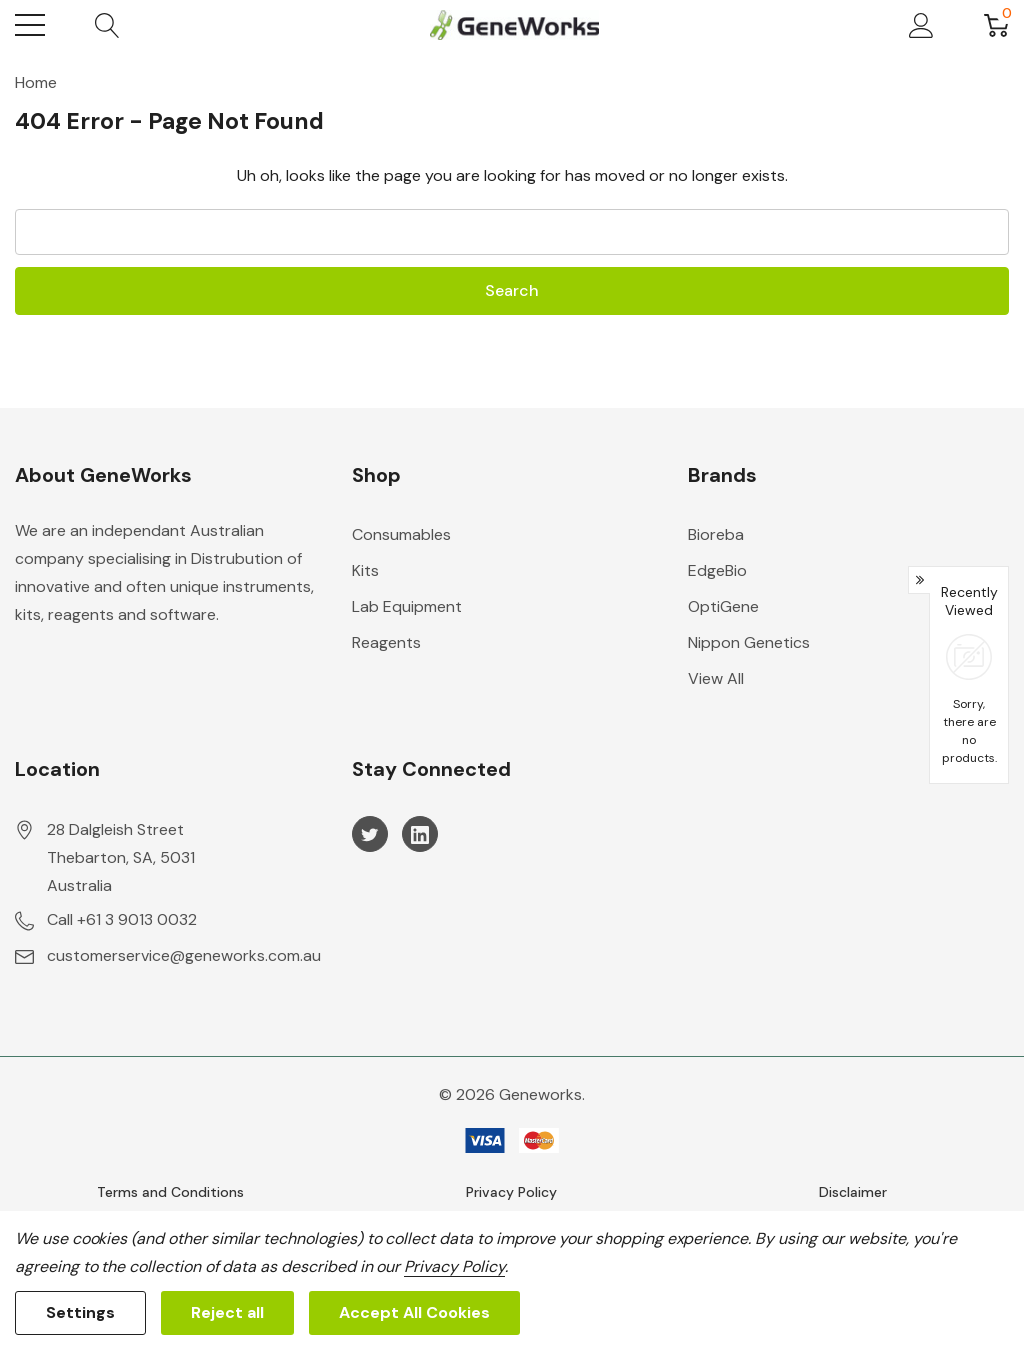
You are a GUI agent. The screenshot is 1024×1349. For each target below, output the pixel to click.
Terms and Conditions (170, 1192)
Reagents (386, 642)
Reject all (227, 1312)
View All (716, 678)
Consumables (401, 534)
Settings (80, 1312)
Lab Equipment (407, 606)
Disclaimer (853, 1192)
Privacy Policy (511, 1192)
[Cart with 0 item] (996, 25)
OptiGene (723, 606)
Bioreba (716, 534)
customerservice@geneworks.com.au (184, 955)
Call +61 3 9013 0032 (122, 919)
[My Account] (921, 25)
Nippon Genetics (749, 642)
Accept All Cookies (414, 1312)
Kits (365, 570)
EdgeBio (717, 570)
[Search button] (107, 25)
